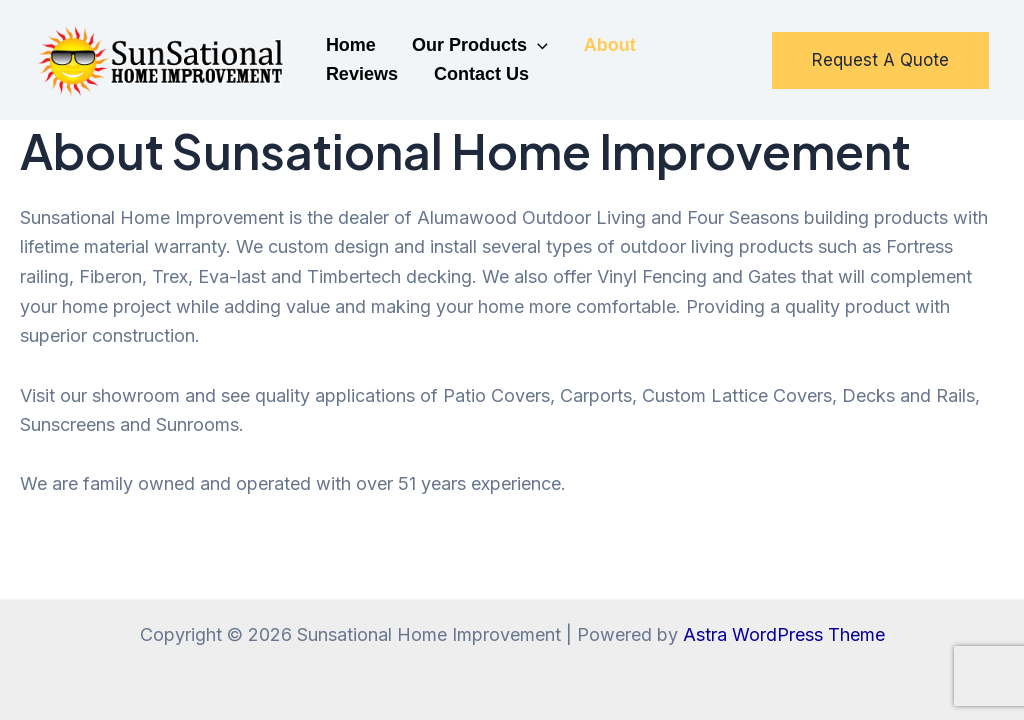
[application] (537, 45)
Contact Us (481, 74)
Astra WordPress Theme (784, 634)
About (610, 45)
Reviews (362, 74)
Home (351, 45)
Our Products (480, 45)
